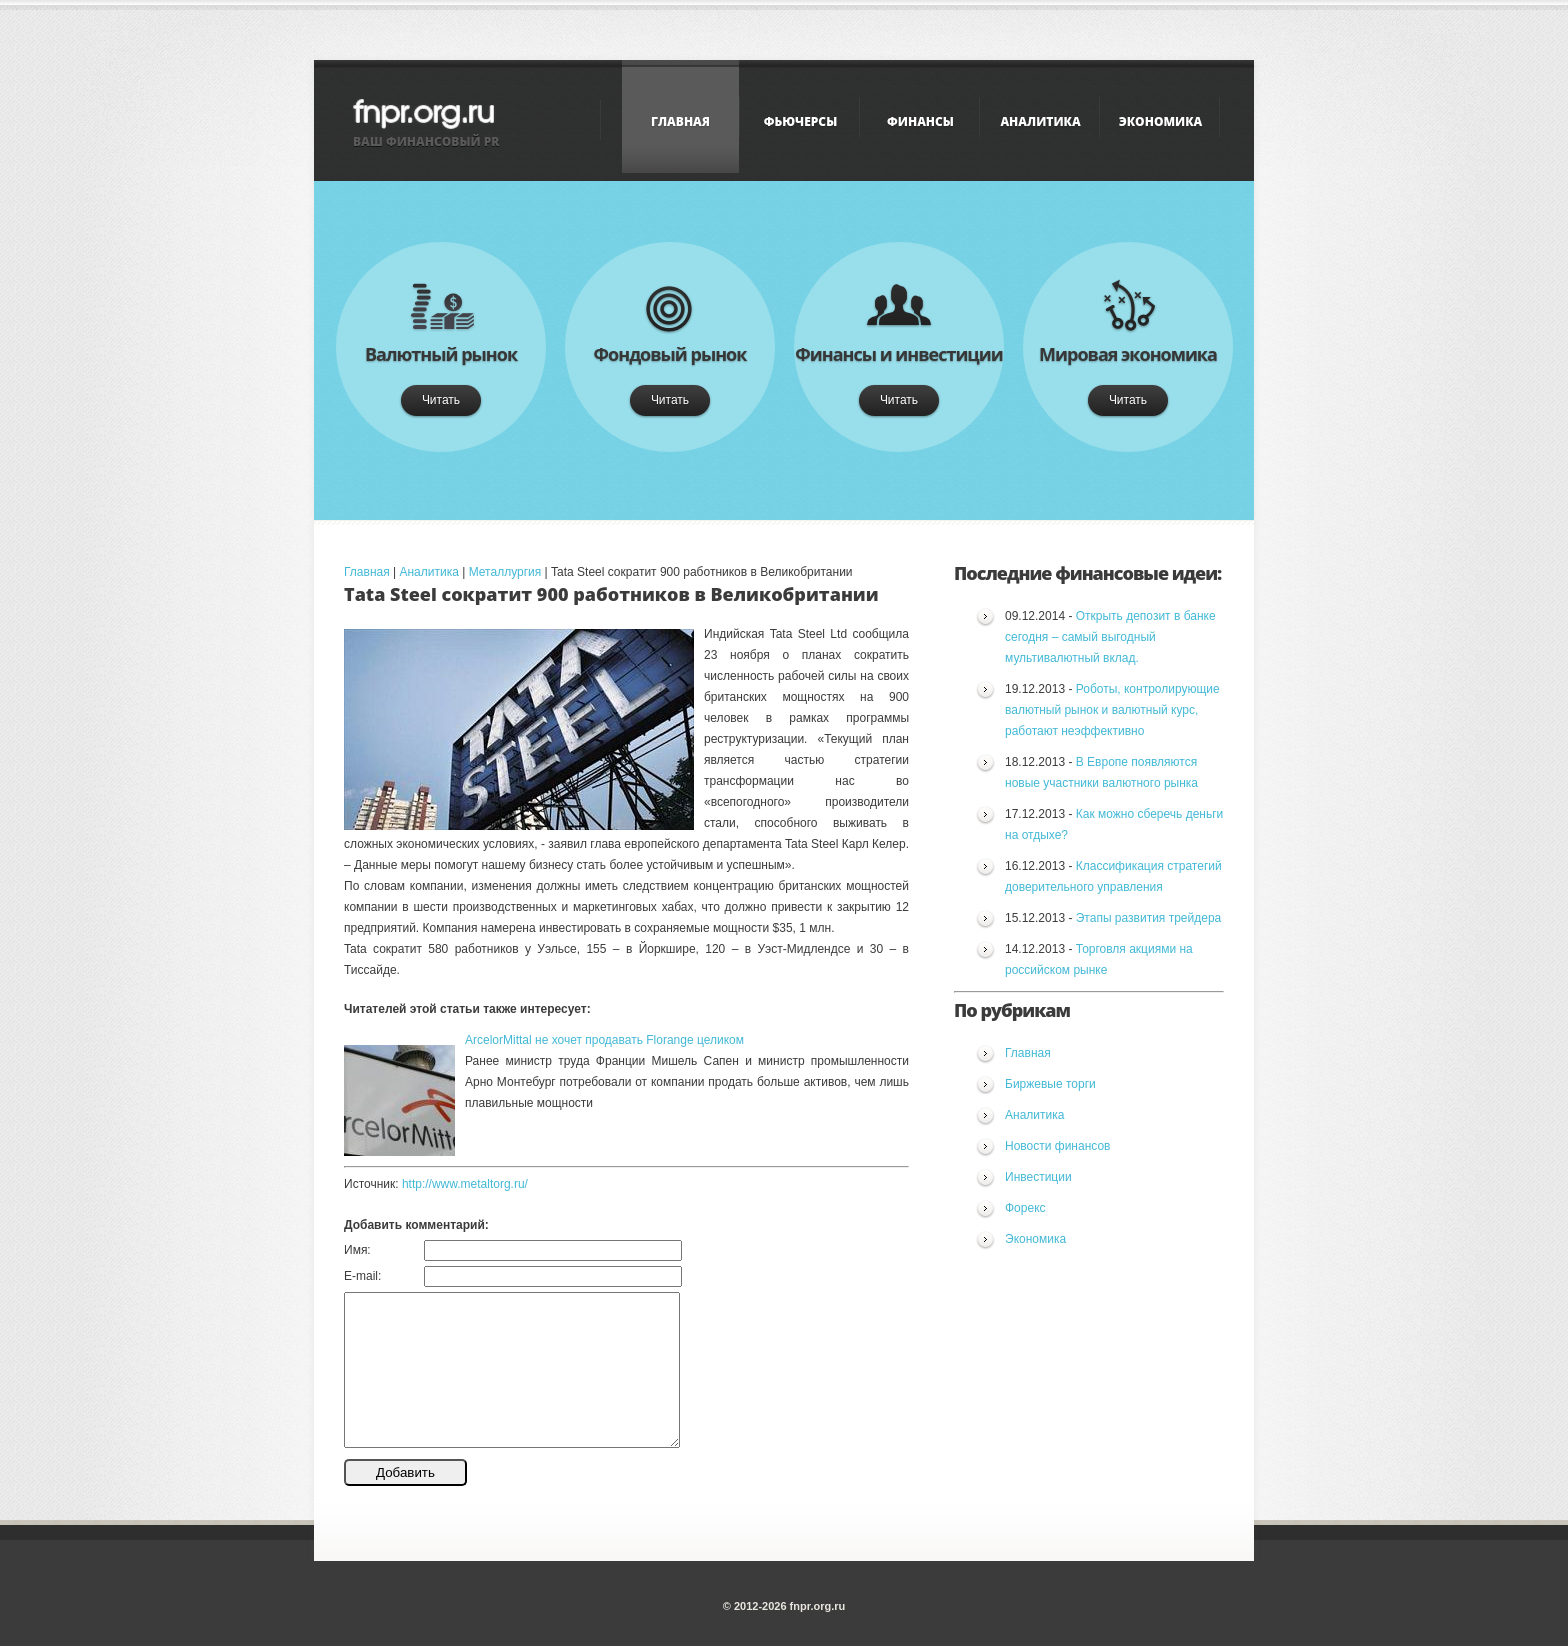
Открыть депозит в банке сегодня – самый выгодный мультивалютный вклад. (1110, 637)
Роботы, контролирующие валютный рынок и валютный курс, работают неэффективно (1112, 710)
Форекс (1025, 1208)
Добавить (405, 1472)
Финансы (920, 121)
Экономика (1161, 121)
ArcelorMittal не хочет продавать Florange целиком (604, 1040)
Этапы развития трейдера (1149, 918)
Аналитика (1040, 121)
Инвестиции (1038, 1177)
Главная (680, 121)
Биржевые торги (1050, 1084)
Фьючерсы (800, 121)
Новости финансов (1057, 1146)
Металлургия (505, 572)
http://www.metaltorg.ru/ (465, 1184)
